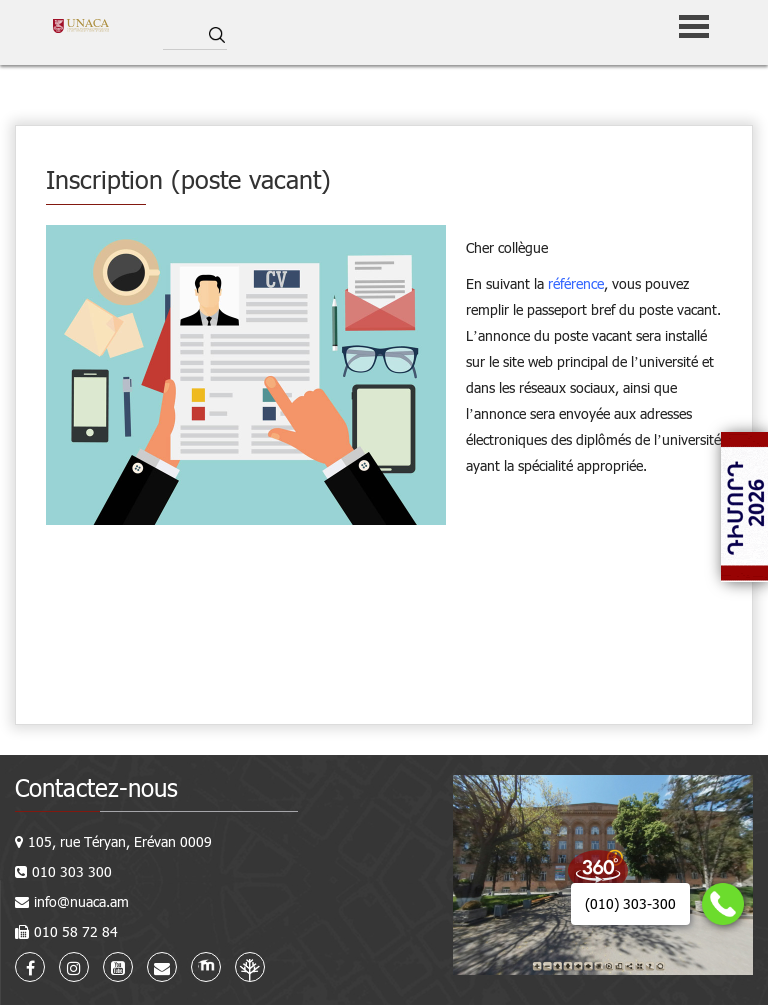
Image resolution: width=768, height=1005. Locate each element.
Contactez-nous (96, 787)
